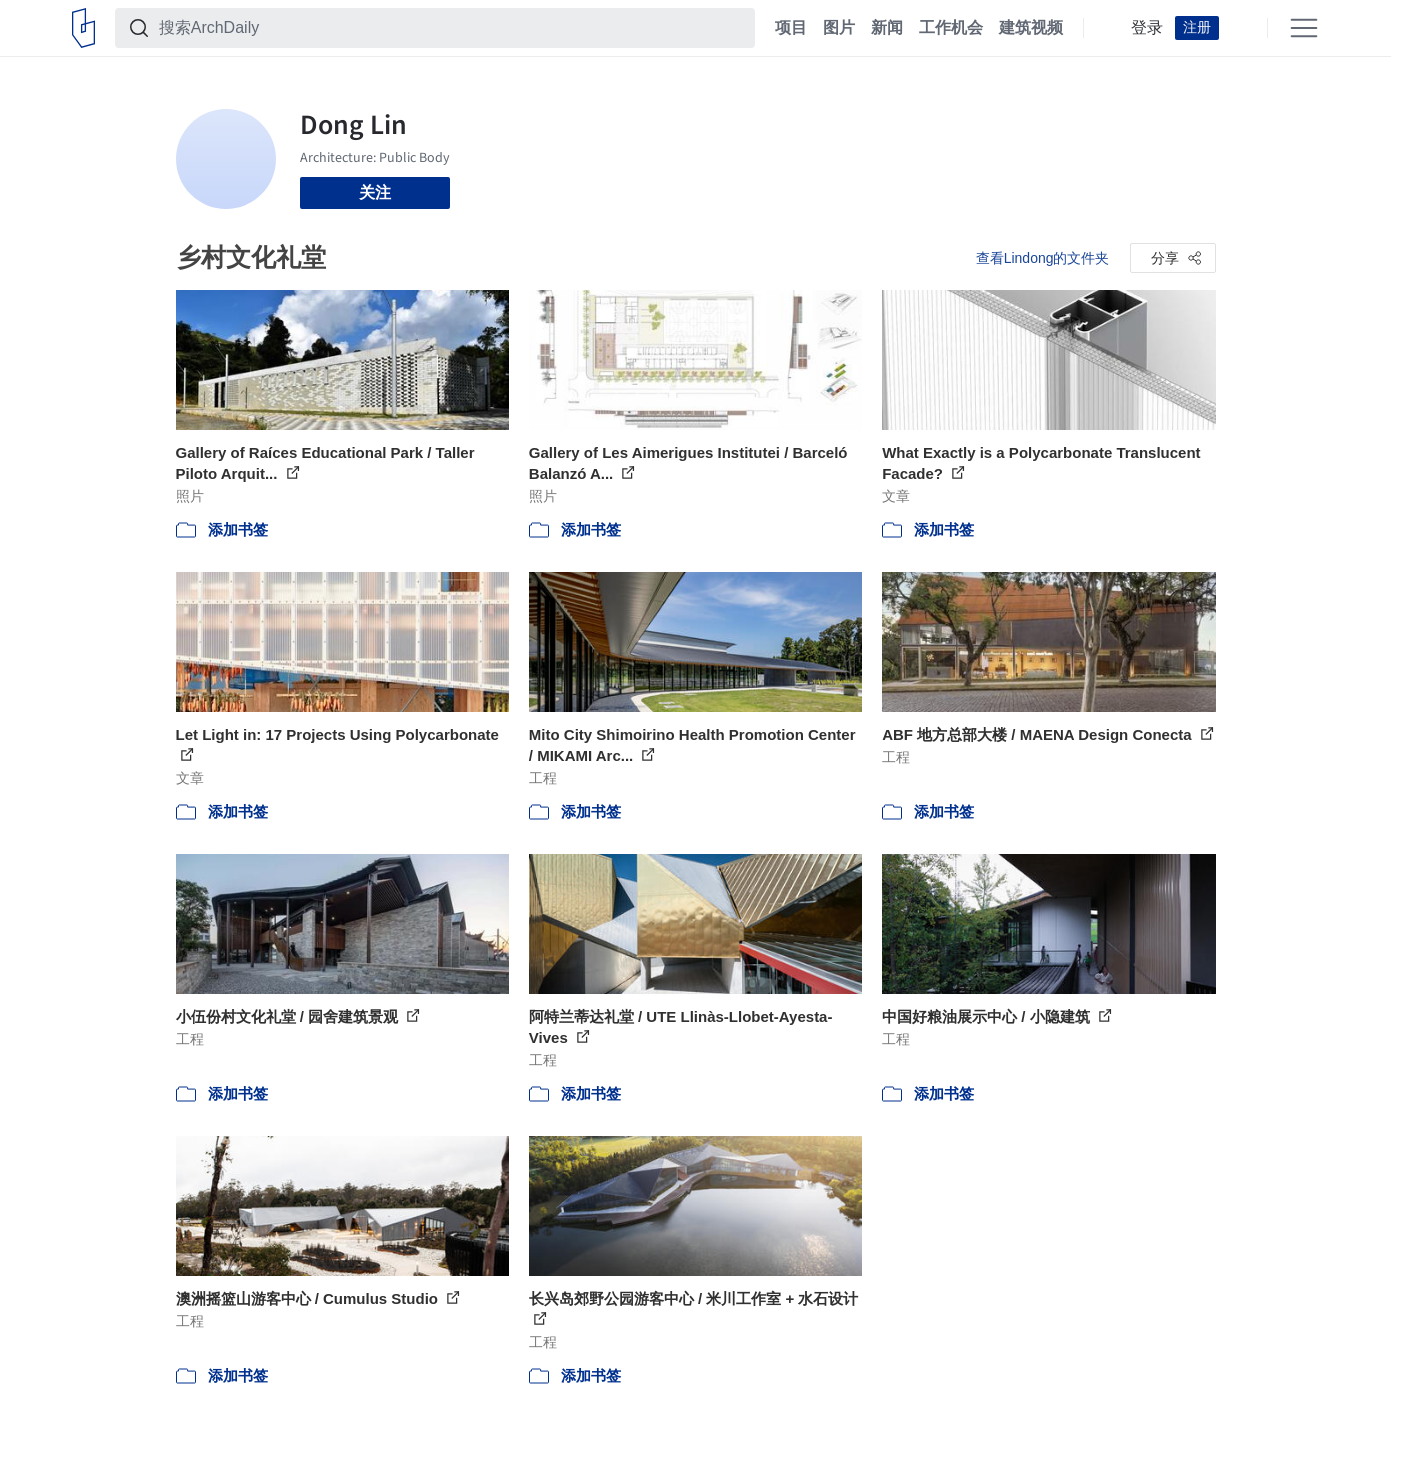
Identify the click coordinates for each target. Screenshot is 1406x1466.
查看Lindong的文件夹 (1043, 258)
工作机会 (951, 28)
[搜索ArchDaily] (451, 28)
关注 (375, 192)
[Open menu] (1304, 28)
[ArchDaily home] (83, 28)
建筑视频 (1031, 28)
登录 (1147, 28)
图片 (839, 28)
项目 (791, 28)
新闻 (887, 28)
